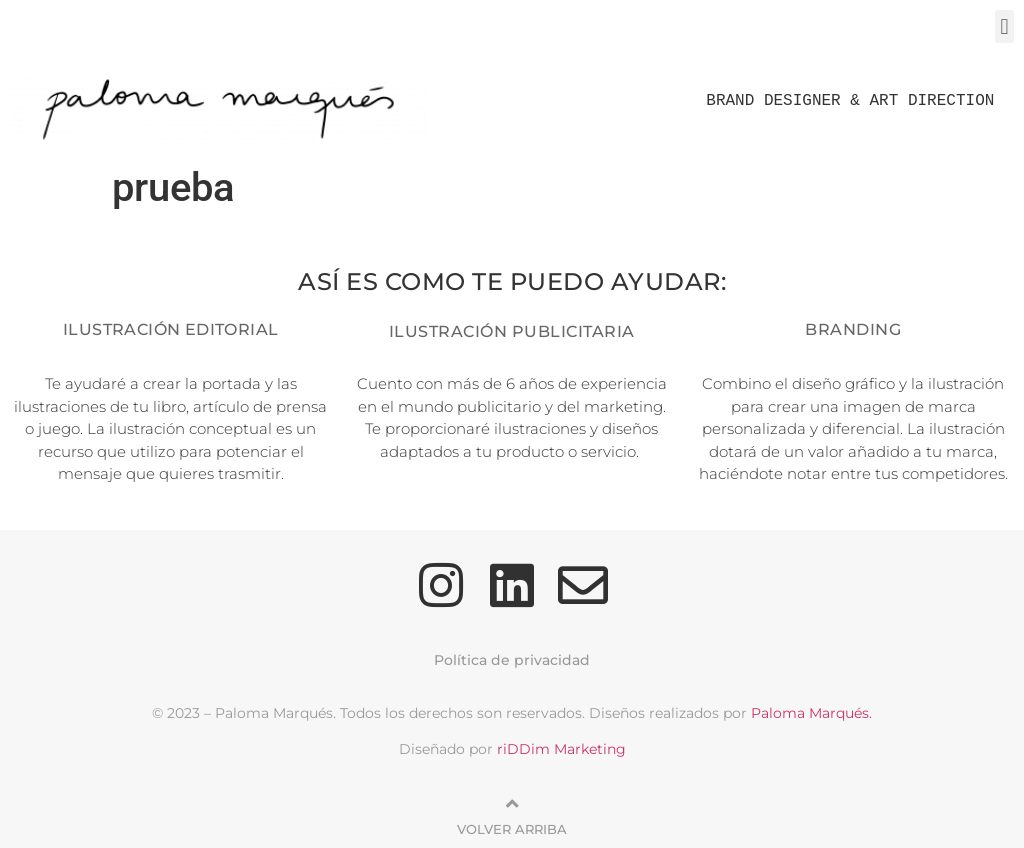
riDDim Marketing (561, 749)
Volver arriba (512, 829)
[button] (1004, 26)
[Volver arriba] (512, 804)
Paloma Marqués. (811, 713)
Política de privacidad (512, 660)
